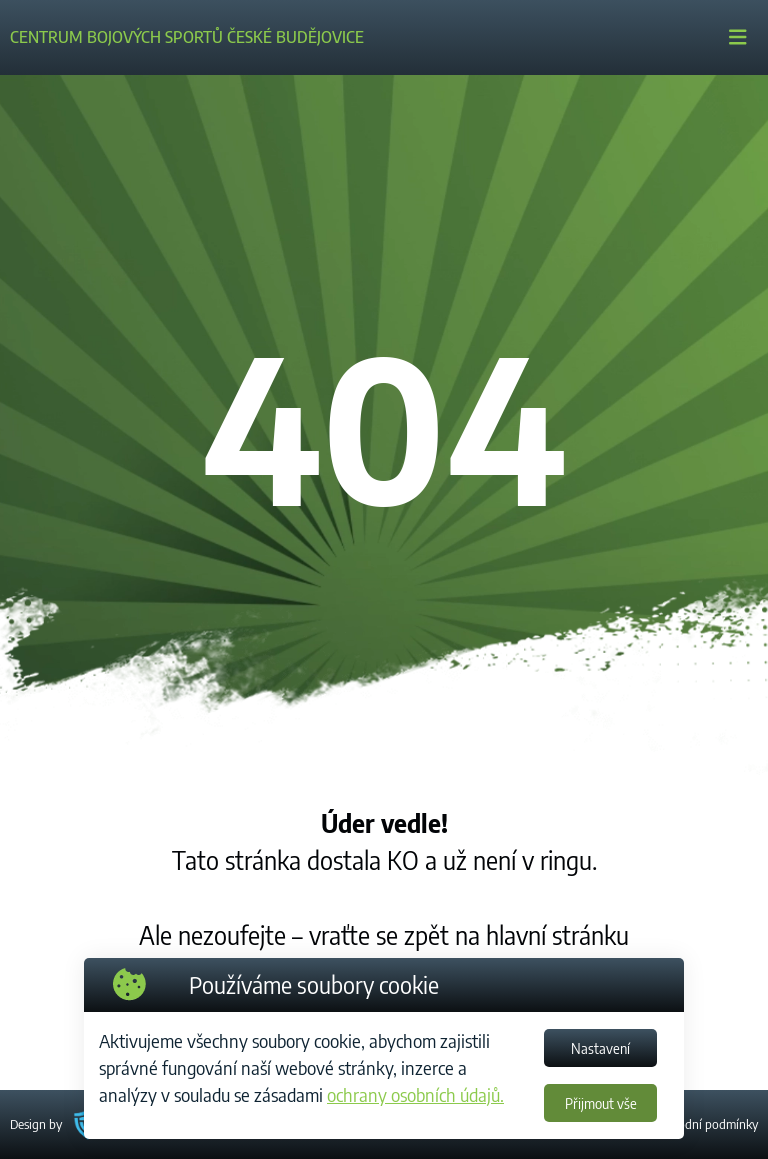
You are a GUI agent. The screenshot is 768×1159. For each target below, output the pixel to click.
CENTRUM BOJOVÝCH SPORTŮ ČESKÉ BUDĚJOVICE (187, 37)
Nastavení (600, 1048)
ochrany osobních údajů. (415, 1094)
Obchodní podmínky (704, 1124)
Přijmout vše (601, 1103)
